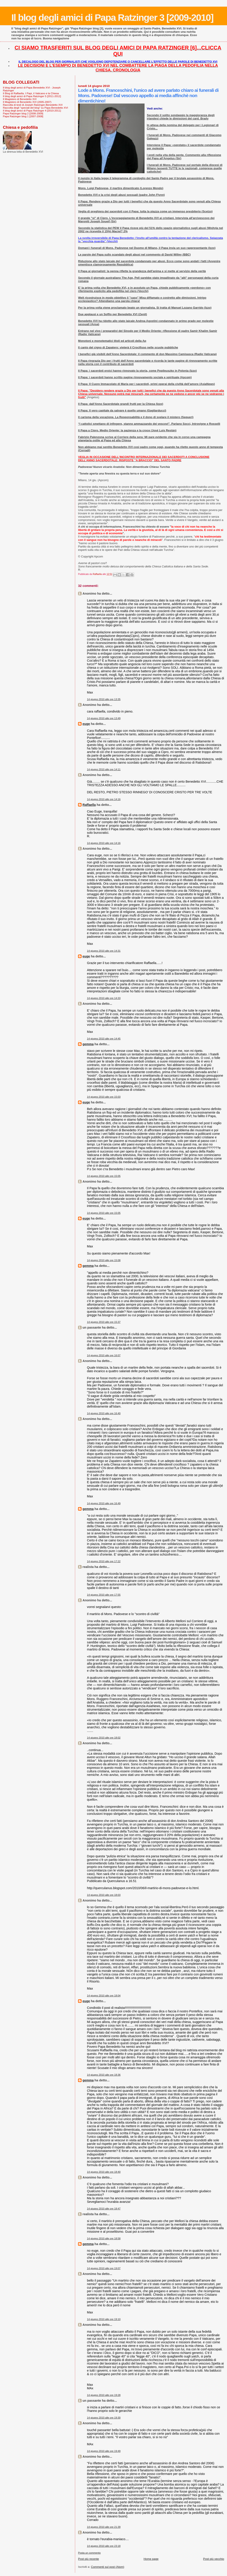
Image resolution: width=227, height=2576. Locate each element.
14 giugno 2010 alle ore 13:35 (103, 699)
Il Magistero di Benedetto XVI (20, 99)
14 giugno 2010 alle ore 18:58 (103, 2238)
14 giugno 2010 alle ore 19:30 (103, 2417)
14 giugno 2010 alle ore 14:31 (103, 950)
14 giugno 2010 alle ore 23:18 (103, 2546)
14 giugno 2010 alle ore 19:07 (103, 2268)
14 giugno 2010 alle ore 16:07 (103, 1355)
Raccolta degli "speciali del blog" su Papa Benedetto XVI (35, 107)
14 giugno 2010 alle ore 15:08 (103, 1260)
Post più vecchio (213, 2559)
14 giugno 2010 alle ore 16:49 (103, 1503)
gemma (88, 1044)
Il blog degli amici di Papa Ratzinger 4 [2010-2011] (32, 110)
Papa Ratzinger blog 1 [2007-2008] (23, 116)
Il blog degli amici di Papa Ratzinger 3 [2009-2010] (112, 17)
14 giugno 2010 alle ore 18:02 (103, 1737)
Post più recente (88, 2559)
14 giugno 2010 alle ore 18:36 (103, 2074)
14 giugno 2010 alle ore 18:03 (103, 1895)
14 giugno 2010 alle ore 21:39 (103, 2527)
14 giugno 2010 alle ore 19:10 (103, 2319)
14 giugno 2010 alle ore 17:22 (103, 1561)
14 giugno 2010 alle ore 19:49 (103, 2451)
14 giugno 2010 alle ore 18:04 (103, 1995)
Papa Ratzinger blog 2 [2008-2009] (23, 113)
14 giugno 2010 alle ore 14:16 (103, 799)
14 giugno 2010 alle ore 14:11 (103, 769)
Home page (151, 2559)
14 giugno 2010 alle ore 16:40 (103, 1413)
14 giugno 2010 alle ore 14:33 (103, 998)
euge (86, 724)
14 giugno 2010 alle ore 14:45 (103, 1038)
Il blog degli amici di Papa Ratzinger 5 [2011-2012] (32, 96)
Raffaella (89, 805)
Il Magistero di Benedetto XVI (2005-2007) (27, 101)
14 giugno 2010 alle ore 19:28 (103, 2395)
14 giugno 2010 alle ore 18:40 (103, 2172)
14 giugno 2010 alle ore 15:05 (103, 1176)
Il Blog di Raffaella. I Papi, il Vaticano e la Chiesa (31, 93)
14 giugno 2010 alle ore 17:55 (103, 1594)
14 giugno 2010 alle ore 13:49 (103, 718)
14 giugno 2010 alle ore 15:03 (103, 1096)
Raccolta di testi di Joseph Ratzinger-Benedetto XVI (33, 104)
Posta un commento (89, 2552)
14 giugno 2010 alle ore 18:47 (103, 2208)
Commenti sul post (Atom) (107, 2566)
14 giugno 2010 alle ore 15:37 (103, 1322)
